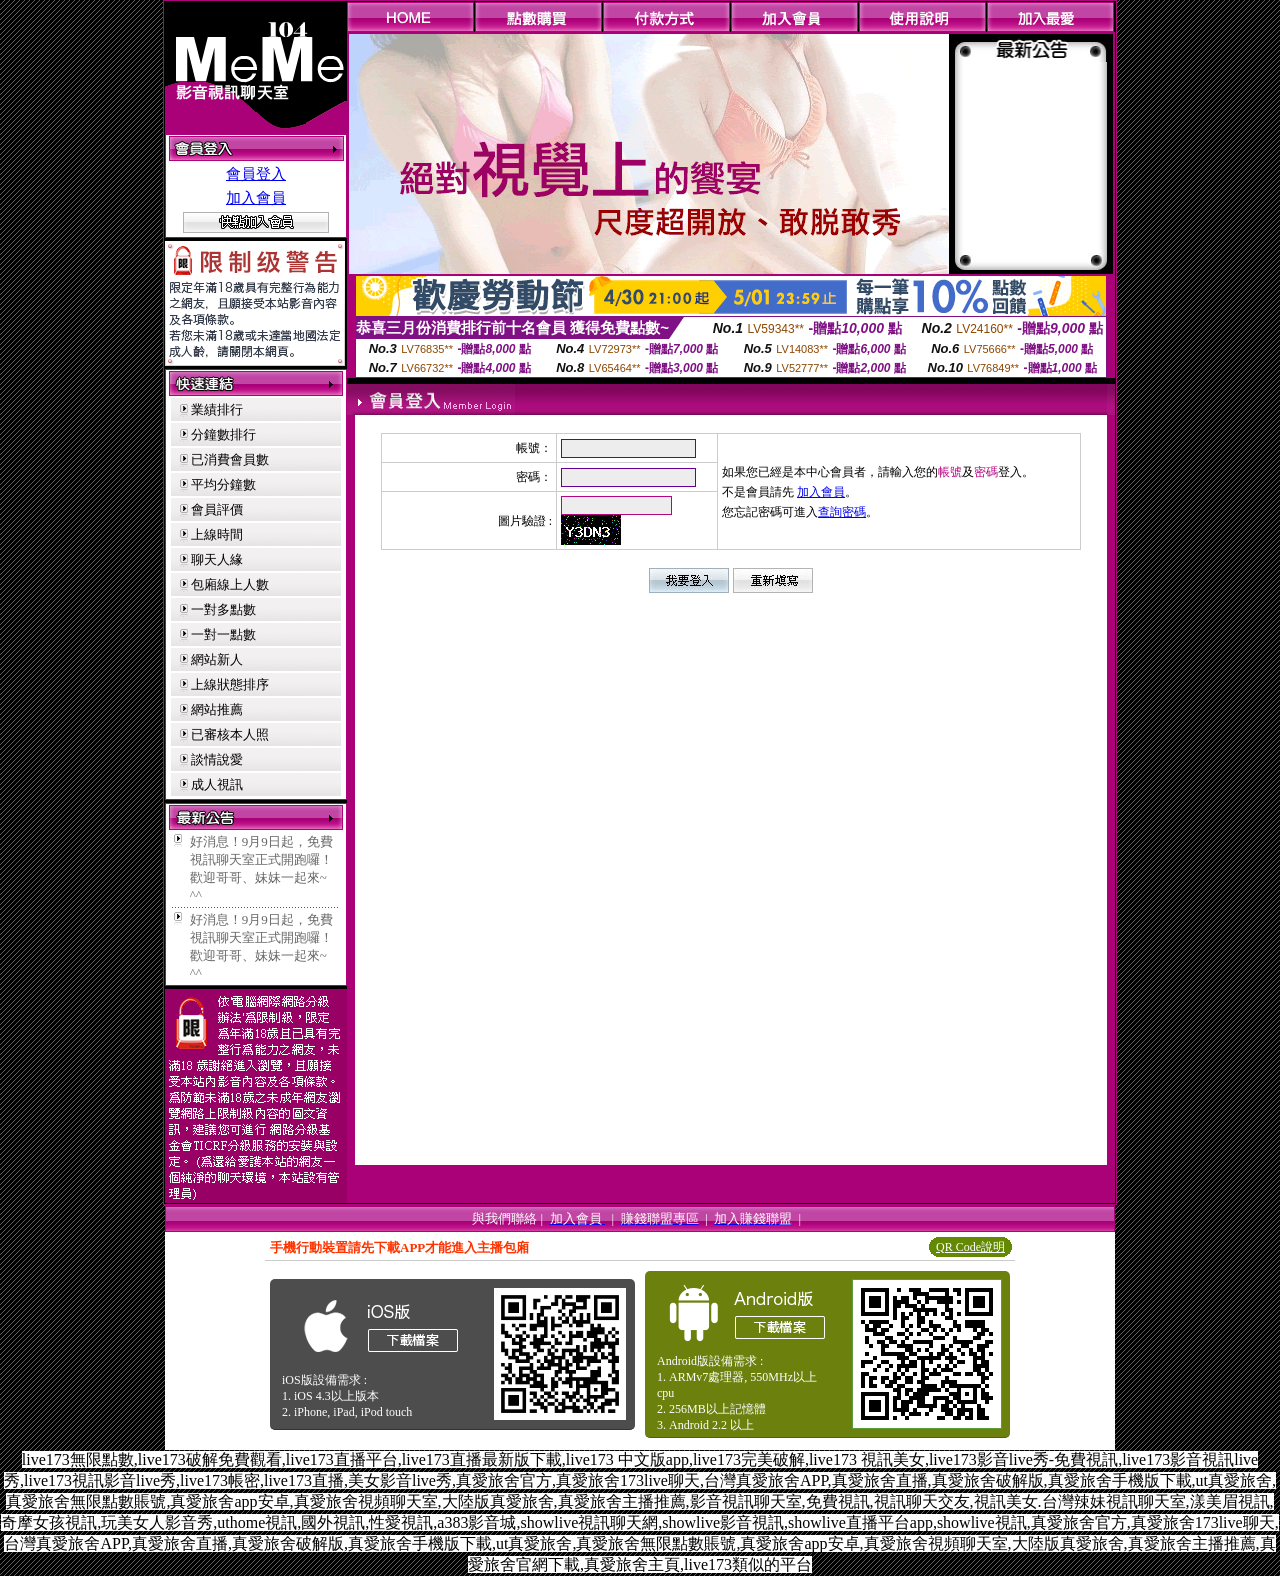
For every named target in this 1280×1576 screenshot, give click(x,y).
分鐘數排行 (223, 434)
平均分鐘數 (223, 484)
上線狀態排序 (230, 684)
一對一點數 (223, 634)
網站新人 (217, 659)
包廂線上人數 (230, 584)
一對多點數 (223, 609)
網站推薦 (217, 709)
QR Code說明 (970, 1247)
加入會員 (256, 198)
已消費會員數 (230, 459)
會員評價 (217, 509)
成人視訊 (217, 784)
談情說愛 (217, 759)
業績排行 (217, 409)
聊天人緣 (217, 559)
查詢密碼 (842, 512)
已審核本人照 (230, 734)
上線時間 (217, 534)
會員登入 (256, 174)
